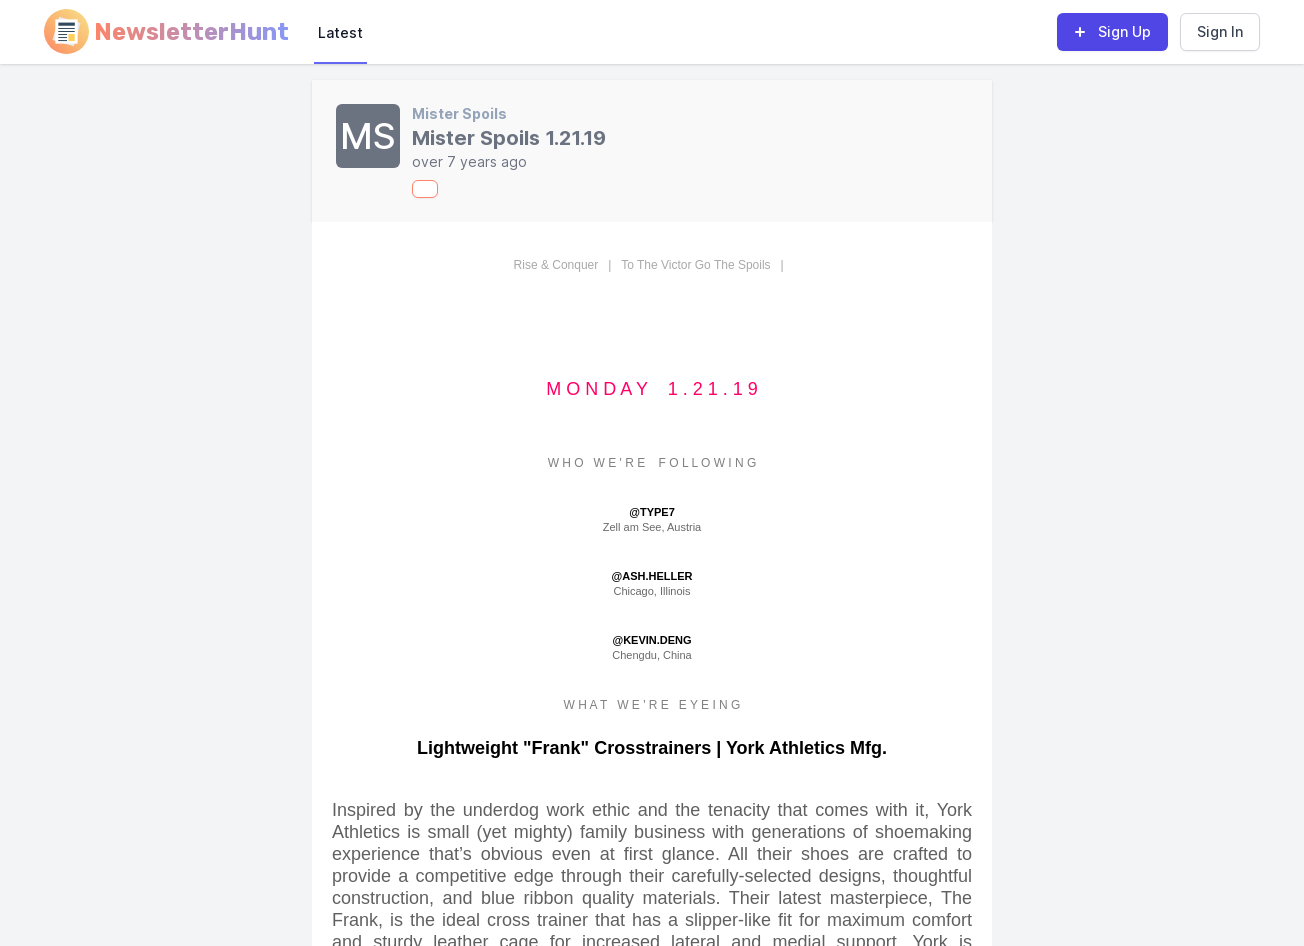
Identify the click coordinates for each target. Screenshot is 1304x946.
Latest (340, 32)
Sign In (1220, 31)
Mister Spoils (459, 113)
